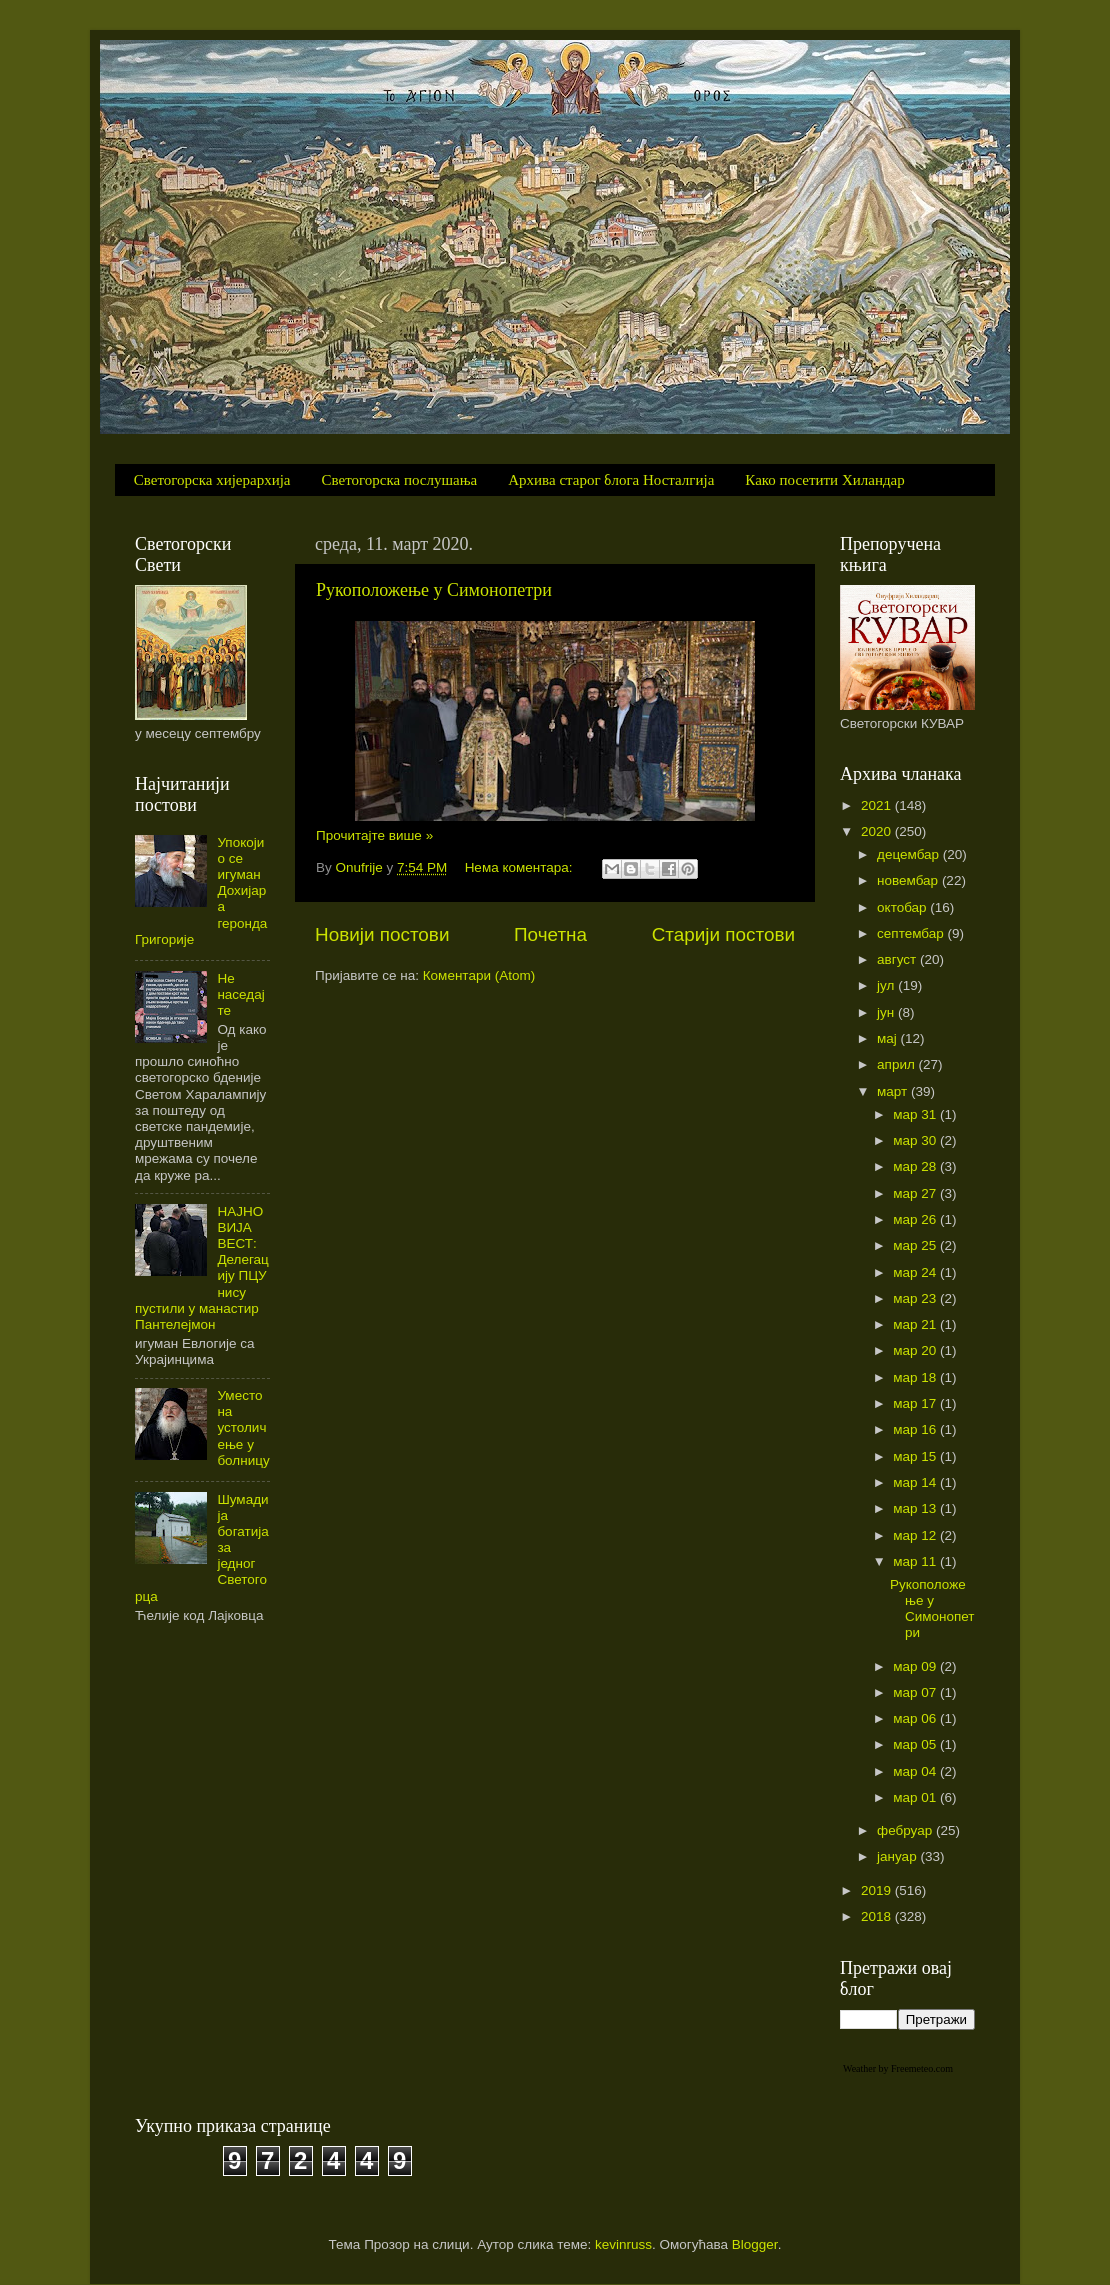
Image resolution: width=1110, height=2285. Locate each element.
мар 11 (916, 1561)
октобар (903, 907)
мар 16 (916, 1429)
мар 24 (916, 1272)
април (898, 1064)
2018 (878, 1916)
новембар (909, 880)
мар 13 (916, 1508)
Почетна (550, 934)
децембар (910, 854)
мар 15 (916, 1456)
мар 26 (916, 1219)
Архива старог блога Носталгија (611, 480)
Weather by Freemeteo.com (898, 2068)
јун (887, 1012)
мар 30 (916, 1140)
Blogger (755, 2244)
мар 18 (916, 1377)
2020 (878, 831)
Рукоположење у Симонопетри (434, 590)
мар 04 (916, 1771)
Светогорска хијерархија (212, 480)
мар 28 (916, 1166)
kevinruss (623, 2244)
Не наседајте (240, 994)
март (894, 1091)
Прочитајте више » (374, 835)
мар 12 (916, 1535)
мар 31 (916, 1114)
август (898, 959)
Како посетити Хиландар (824, 480)
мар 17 (916, 1403)
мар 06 (916, 1718)
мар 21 (916, 1324)
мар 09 (916, 1666)
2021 (878, 805)
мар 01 (916, 1797)
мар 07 (916, 1692)
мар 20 (916, 1350)
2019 (878, 1890)
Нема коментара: (521, 867)
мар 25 (916, 1245)
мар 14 (916, 1482)
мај (889, 1038)
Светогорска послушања (400, 480)
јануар (898, 1856)
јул (887, 985)
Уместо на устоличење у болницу (243, 1428)
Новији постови (382, 934)
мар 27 (916, 1193)
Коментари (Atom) (479, 975)
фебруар (906, 1830)
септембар (912, 933)
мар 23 (916, 1298)
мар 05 (916, 1744)
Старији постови (723, 934)
